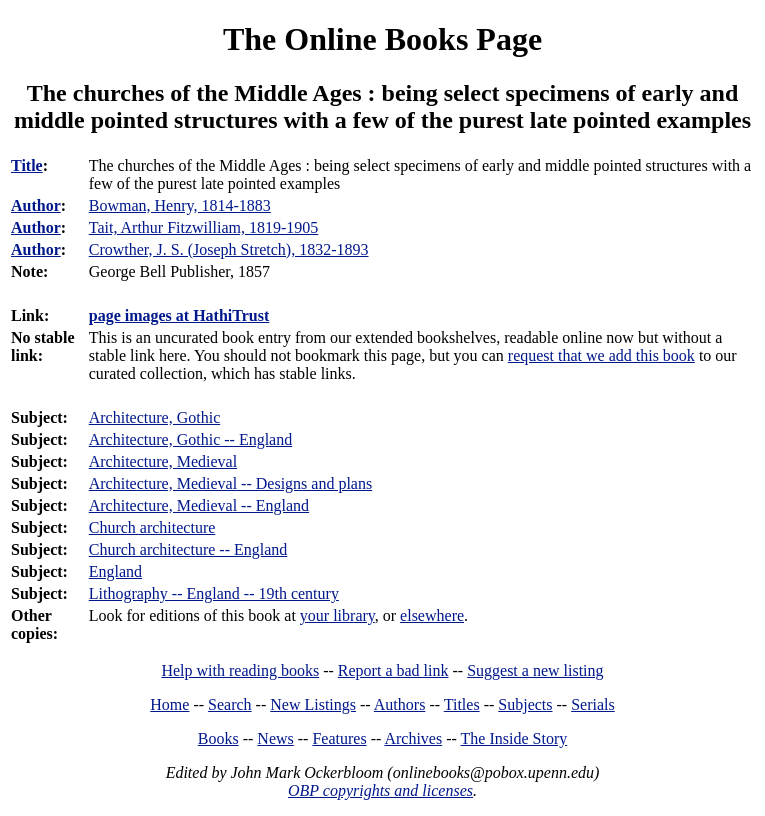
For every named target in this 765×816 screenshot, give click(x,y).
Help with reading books (240, 670)
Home (169, 704)
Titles (462, 704)
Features (339, 738)
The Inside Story (514, 738)
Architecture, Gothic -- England (190, 439)
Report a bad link (393, 670)
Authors (400, 704)
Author (36, 205)
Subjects (525, 704)
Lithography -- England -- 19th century (214, 593)
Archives (413, 738)
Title (27, 165)
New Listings (313, 704)
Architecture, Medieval (163, 461)
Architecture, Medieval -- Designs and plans (230, 483)
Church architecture (152, 527)
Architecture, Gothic (155, 417)
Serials (593, 704)
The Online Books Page (382, 39)
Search (230, 704)
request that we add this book (601, 355)
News (275, 738)
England (115, 571)
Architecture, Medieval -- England (199, 505)
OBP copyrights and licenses (380, 790)
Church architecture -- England (188, 549)
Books (218, 738)
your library (337, 615)
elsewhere (432, 615)
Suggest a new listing (535, 670)
